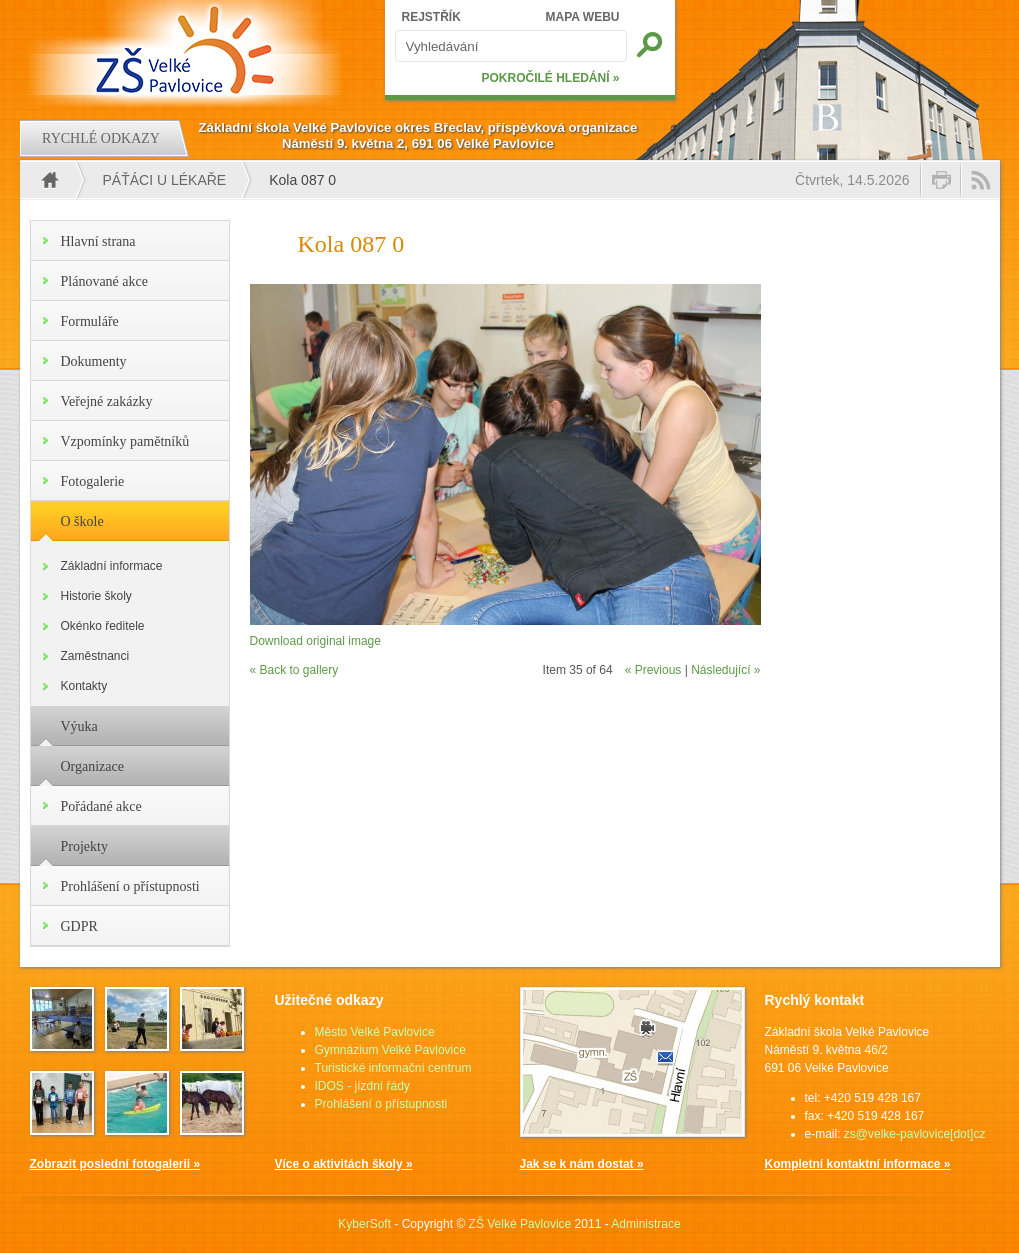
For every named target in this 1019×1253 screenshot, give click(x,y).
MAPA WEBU (583, 17)
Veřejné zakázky (107, 401)
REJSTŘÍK (431, 17)
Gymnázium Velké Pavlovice (390, 1050)
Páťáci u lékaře (165, 180)
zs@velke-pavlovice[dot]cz (915, 1134)
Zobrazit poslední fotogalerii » (115, 1164)
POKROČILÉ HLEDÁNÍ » (550, 78)
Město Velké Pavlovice (375, 1032)
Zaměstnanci (95, 656)
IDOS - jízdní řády (362, 1086)
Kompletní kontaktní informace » (858, 1164)
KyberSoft (364, 1224)
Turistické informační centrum (393, 1068)
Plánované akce (104, 281)
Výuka (79, 726)
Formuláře (90, 321)
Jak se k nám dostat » (582, 1164)
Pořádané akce (101, 806)
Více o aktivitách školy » (344, 1164)
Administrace (645, 1224)
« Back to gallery (294, 670)
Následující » (725, 670)
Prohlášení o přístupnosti (130, 886)
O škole (82, 521)
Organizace (92, 766)
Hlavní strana (98, 241)
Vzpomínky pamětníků (125, 441)
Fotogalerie (93, 481)
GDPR (79, 926)
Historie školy (96, 596)
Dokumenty (94, 361)
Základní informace (112, 566)
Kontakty (84, 686)
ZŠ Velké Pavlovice (520, 1224)
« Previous (653, 670)
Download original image (315, 641)
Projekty (84, 846)
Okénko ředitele (103, 626)
